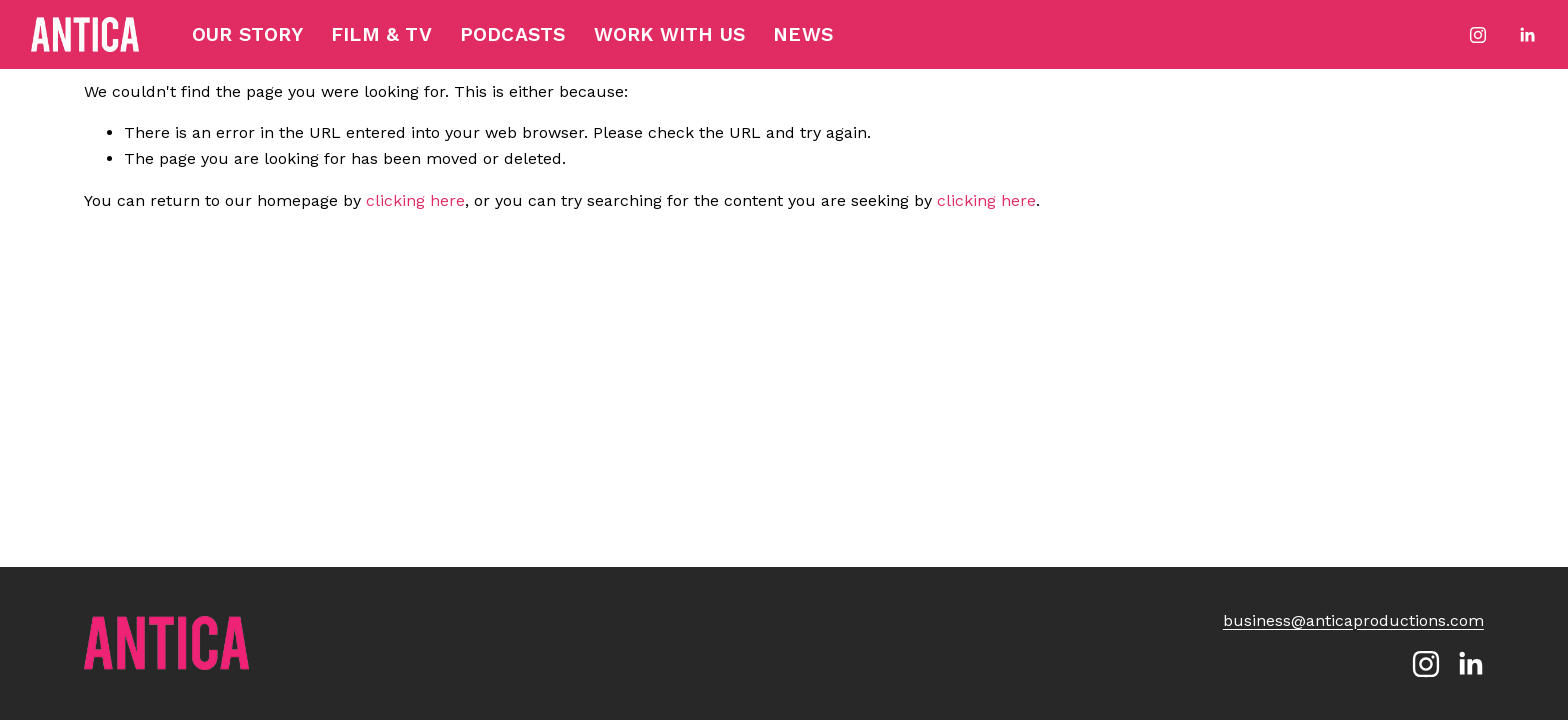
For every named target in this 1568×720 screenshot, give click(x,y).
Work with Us (669, 34)
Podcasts (513, 34)
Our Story (247, 34)
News (803, 34)
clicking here (415, 200)
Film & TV (381, 34)
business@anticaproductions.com (1353, 620)
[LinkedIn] (1527, 35)
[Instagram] (1478, 35)
